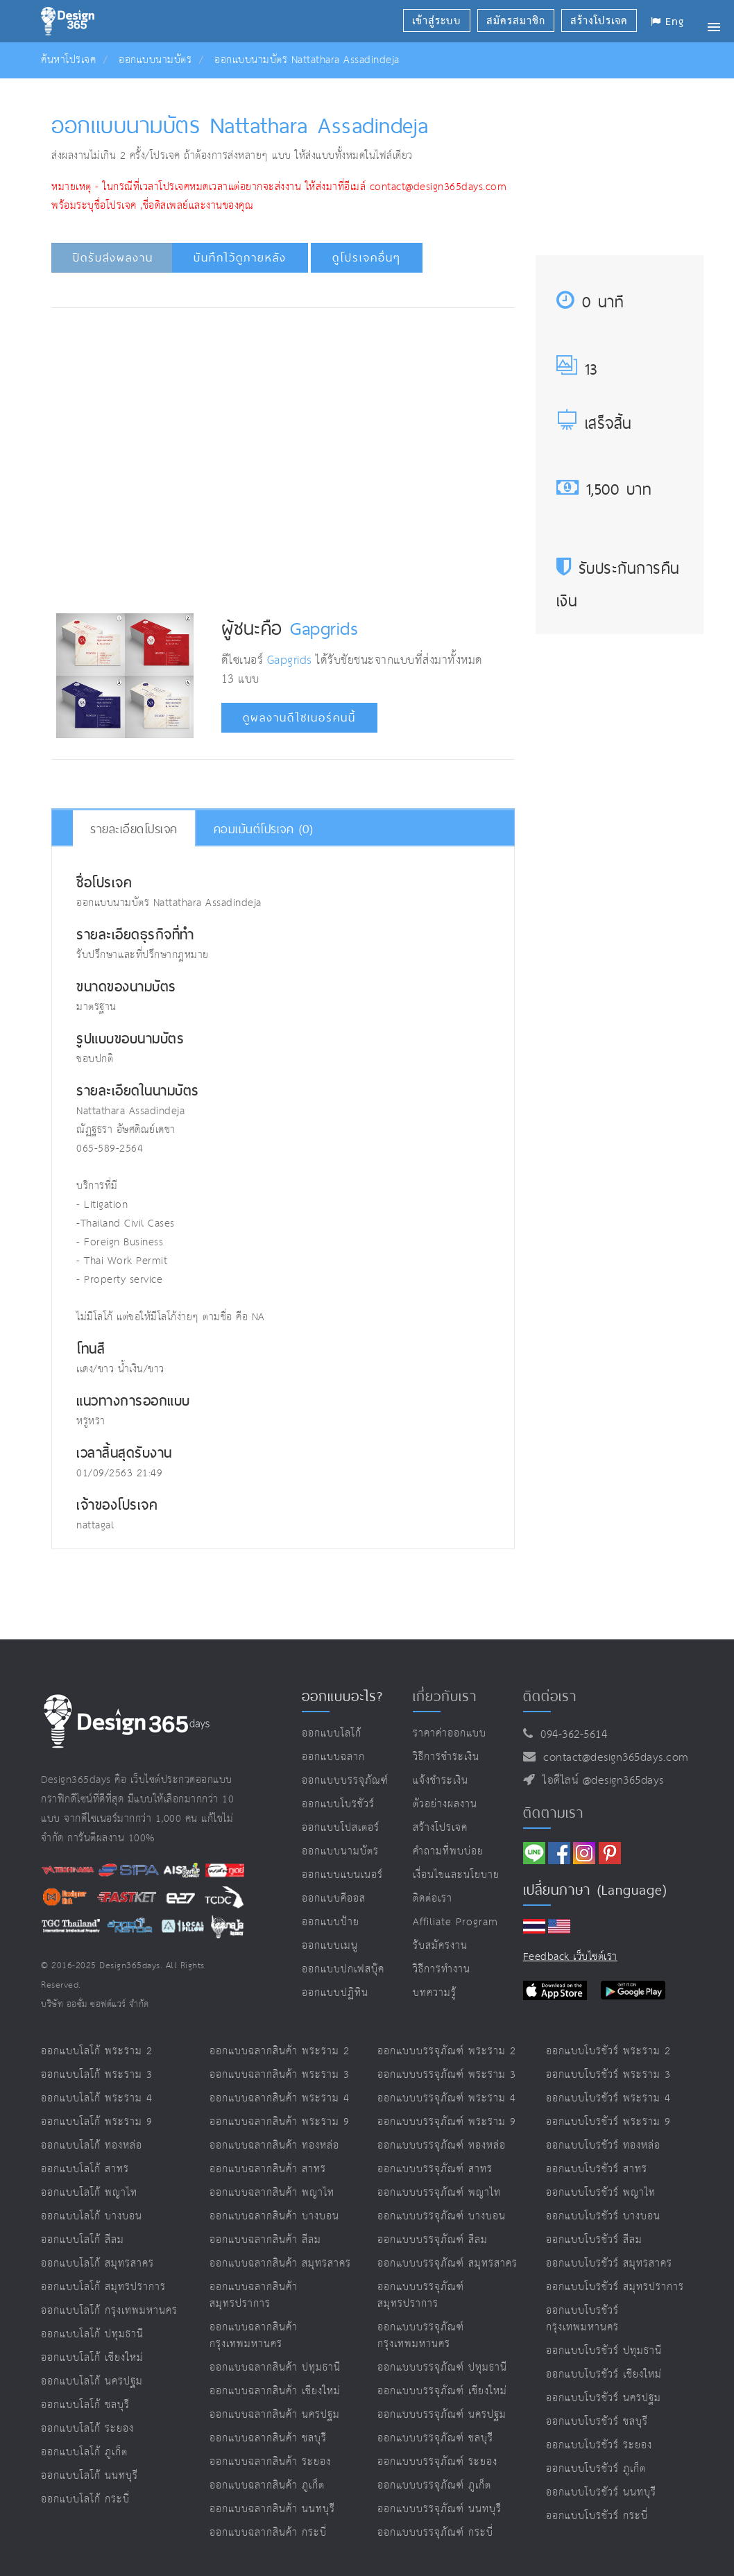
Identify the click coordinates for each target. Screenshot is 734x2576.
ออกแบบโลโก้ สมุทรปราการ (103, 2287)
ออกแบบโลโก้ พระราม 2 (97, 2051)
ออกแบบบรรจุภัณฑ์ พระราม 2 (446, 2051)
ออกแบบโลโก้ (331, 1733)
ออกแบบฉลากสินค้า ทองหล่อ (274, 2145)
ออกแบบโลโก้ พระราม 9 (97, 2122)
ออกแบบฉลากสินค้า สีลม (265, 2239)
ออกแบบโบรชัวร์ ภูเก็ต (596, 2468)
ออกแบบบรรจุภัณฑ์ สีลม (432, 2239)
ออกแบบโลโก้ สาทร (85, 2169)
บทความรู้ (434, 1993)
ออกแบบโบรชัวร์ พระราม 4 (608, 2098)
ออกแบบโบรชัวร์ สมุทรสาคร (609, 2263)
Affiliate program (455, 1922)
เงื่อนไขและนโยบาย (456, 1875)
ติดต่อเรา (432, 1898)
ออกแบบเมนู (330, 1945)
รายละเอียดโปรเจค (134, 829)
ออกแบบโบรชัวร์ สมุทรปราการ (615, 2287)
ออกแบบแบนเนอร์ (342, 1875)
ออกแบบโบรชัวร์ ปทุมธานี (604, 2351)
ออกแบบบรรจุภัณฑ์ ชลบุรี (435, 2438)
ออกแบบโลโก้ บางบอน (91, 2216)
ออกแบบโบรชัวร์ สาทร (596, 2169)
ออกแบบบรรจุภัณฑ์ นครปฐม (441, 2414)
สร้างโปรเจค (440, 1827)
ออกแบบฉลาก (333, 1757)
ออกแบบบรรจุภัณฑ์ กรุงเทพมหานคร (420, 2335)
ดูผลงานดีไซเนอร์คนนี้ (299, 717)
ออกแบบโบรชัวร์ (338, 1804)
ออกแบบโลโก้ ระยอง (87, 2428)
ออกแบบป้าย (330, 1922)
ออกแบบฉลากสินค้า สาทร (268, 2169)
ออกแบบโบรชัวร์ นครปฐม (603, 2398)
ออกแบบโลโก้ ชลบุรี (85, 2405)
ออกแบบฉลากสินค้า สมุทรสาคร (280, 2263)
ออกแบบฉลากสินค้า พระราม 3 (280, 2074)
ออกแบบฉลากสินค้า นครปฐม (275, 2414)
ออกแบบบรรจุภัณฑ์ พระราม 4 (446, 2098)
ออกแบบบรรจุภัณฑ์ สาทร (435, 2169)
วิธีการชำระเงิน (446, 1757)
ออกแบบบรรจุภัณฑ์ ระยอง (437, 2462)
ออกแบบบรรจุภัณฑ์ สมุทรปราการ (420, 2295)
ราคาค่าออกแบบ (449, 1733)
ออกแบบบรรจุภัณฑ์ (345, 1780)
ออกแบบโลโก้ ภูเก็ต (84, 2452)
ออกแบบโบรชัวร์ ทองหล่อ (603, 2145)
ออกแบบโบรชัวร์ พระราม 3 (608, 2074)
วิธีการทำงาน (441, 1969)
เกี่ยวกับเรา (445, 1696)
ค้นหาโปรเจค (68, 60)
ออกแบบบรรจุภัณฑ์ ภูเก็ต (434, 2485)
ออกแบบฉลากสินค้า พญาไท (272, 2192)
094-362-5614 (570, 1735)
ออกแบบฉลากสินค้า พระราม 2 (280, 2051)
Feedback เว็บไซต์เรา (570, 1956)
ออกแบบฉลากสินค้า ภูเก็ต (267, 2485)
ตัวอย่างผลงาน (445, 1804)
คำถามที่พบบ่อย (448, 1851)
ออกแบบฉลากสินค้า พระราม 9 (280, 2122)
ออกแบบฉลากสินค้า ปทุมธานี (275, 2367)
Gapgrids (324, 628)
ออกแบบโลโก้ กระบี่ (85, 2499)
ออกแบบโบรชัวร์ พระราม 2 (608, 2051)
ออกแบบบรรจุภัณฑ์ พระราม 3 (446, 2074)
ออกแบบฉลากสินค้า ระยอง (270, 2462)
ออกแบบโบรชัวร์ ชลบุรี (597, 2421)
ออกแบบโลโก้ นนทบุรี (89, 2475)
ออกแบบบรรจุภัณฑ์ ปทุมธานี (442, 2367)
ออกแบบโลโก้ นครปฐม (92, 2381)
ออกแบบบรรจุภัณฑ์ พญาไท (439, 2192)
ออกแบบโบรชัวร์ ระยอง (599, 2445)
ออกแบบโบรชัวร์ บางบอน (603, 2216)
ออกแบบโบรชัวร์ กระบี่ (597, 2516)
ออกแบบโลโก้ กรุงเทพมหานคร (109, 2310)
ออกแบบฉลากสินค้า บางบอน (274, 2216)
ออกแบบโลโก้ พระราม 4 (97, 2098)
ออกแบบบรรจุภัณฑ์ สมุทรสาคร (447, 2263)
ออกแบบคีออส (334, 1898)
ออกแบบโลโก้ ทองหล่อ (91, 2145)
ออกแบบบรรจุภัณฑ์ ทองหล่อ (441, 2145)
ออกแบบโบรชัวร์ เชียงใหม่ (604, 2374)
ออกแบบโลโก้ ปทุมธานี (92, 2334)
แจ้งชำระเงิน (440, 1780)
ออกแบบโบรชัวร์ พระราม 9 (608, 2122)
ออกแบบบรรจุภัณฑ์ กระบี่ (435, 2532)
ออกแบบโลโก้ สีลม (82, 2239)
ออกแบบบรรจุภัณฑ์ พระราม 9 (446, 2122)
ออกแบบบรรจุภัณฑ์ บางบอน (441, 2216)
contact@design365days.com (612, 1758)
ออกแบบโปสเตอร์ (340, 1827)
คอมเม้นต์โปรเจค (264, 829)
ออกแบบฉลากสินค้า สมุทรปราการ (254, 2295)
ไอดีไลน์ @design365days (599, 1781)
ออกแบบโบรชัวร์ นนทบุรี (601, 2492)
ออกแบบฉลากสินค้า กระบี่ (268, 2532)
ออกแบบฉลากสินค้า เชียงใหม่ (275, 2391)
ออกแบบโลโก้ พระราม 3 (97, 2074)
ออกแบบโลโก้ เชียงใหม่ (92, 2357)
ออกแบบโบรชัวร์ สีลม (594, 2239)
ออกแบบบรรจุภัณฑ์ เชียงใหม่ (442, 2391)
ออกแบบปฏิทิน (335, 1993)
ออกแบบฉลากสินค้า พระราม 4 (280, 2098)
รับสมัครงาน (440, 1945)
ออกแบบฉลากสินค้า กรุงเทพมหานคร (254, 2335)
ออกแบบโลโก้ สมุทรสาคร (97, 2263)
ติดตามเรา (553, 1813)
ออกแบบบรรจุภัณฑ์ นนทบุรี (439, 2509)
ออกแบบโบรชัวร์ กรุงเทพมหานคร (582, 2319)
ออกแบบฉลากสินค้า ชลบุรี (268, 2438)
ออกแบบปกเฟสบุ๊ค (343, 1969)
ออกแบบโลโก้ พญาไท (89, 2192)
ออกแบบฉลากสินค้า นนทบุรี (272, 2509)
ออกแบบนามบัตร (155, 60)
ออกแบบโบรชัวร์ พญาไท (601, 2192)
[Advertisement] (308, 360)
